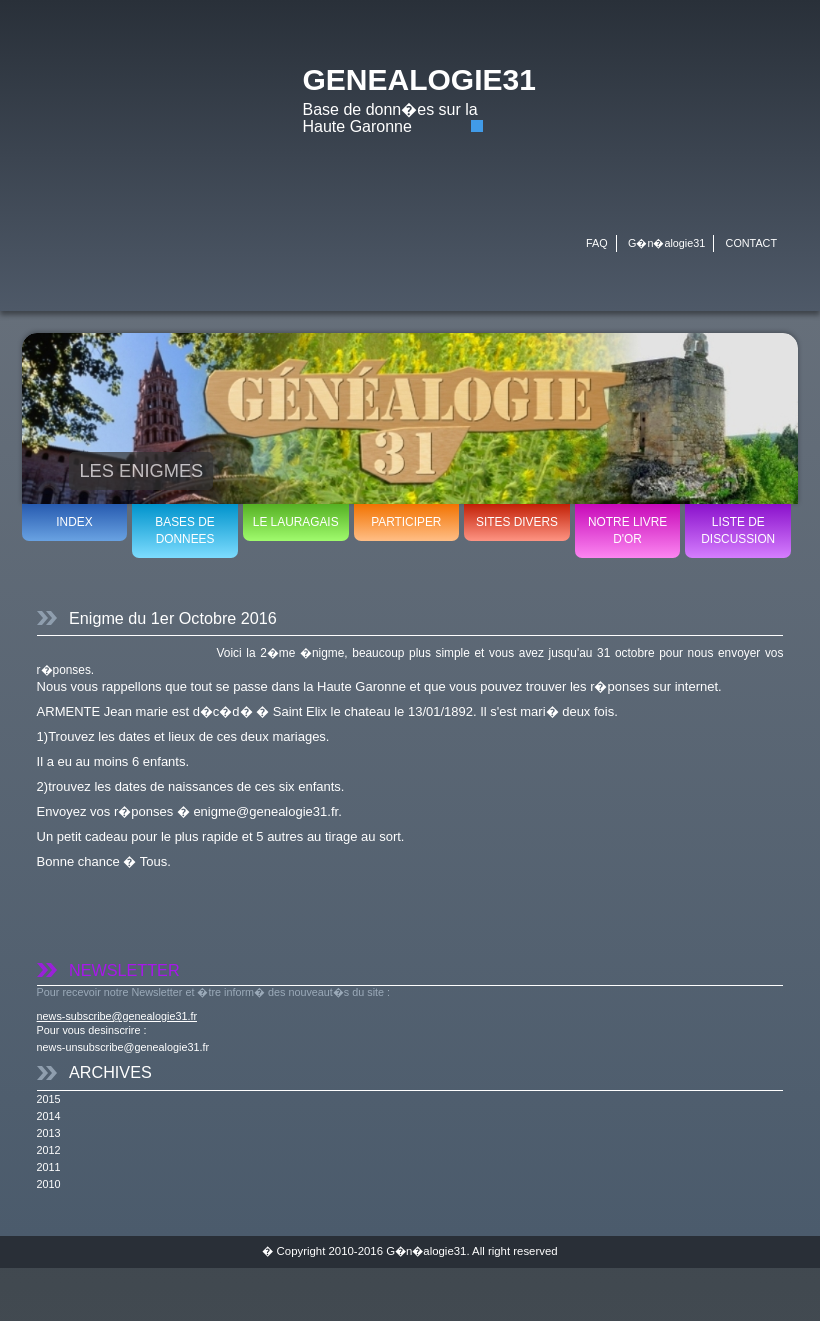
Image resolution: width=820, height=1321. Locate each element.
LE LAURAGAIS (296, 522)
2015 (49, 1099)
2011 (49, 1167)
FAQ (597, 243)
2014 (49, 1116)
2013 (49, 1133)
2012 (49, 1150)
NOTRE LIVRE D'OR (627, 530)
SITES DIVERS (517, 522)
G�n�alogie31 (666, 243)
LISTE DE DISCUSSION (738, 530)
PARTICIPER (406, 522)
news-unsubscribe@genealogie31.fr (123, 1047)
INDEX (74, 522)
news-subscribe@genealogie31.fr (117, 1016)
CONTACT (751, 243)
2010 (49, 1184)
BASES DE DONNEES (184, 530)
